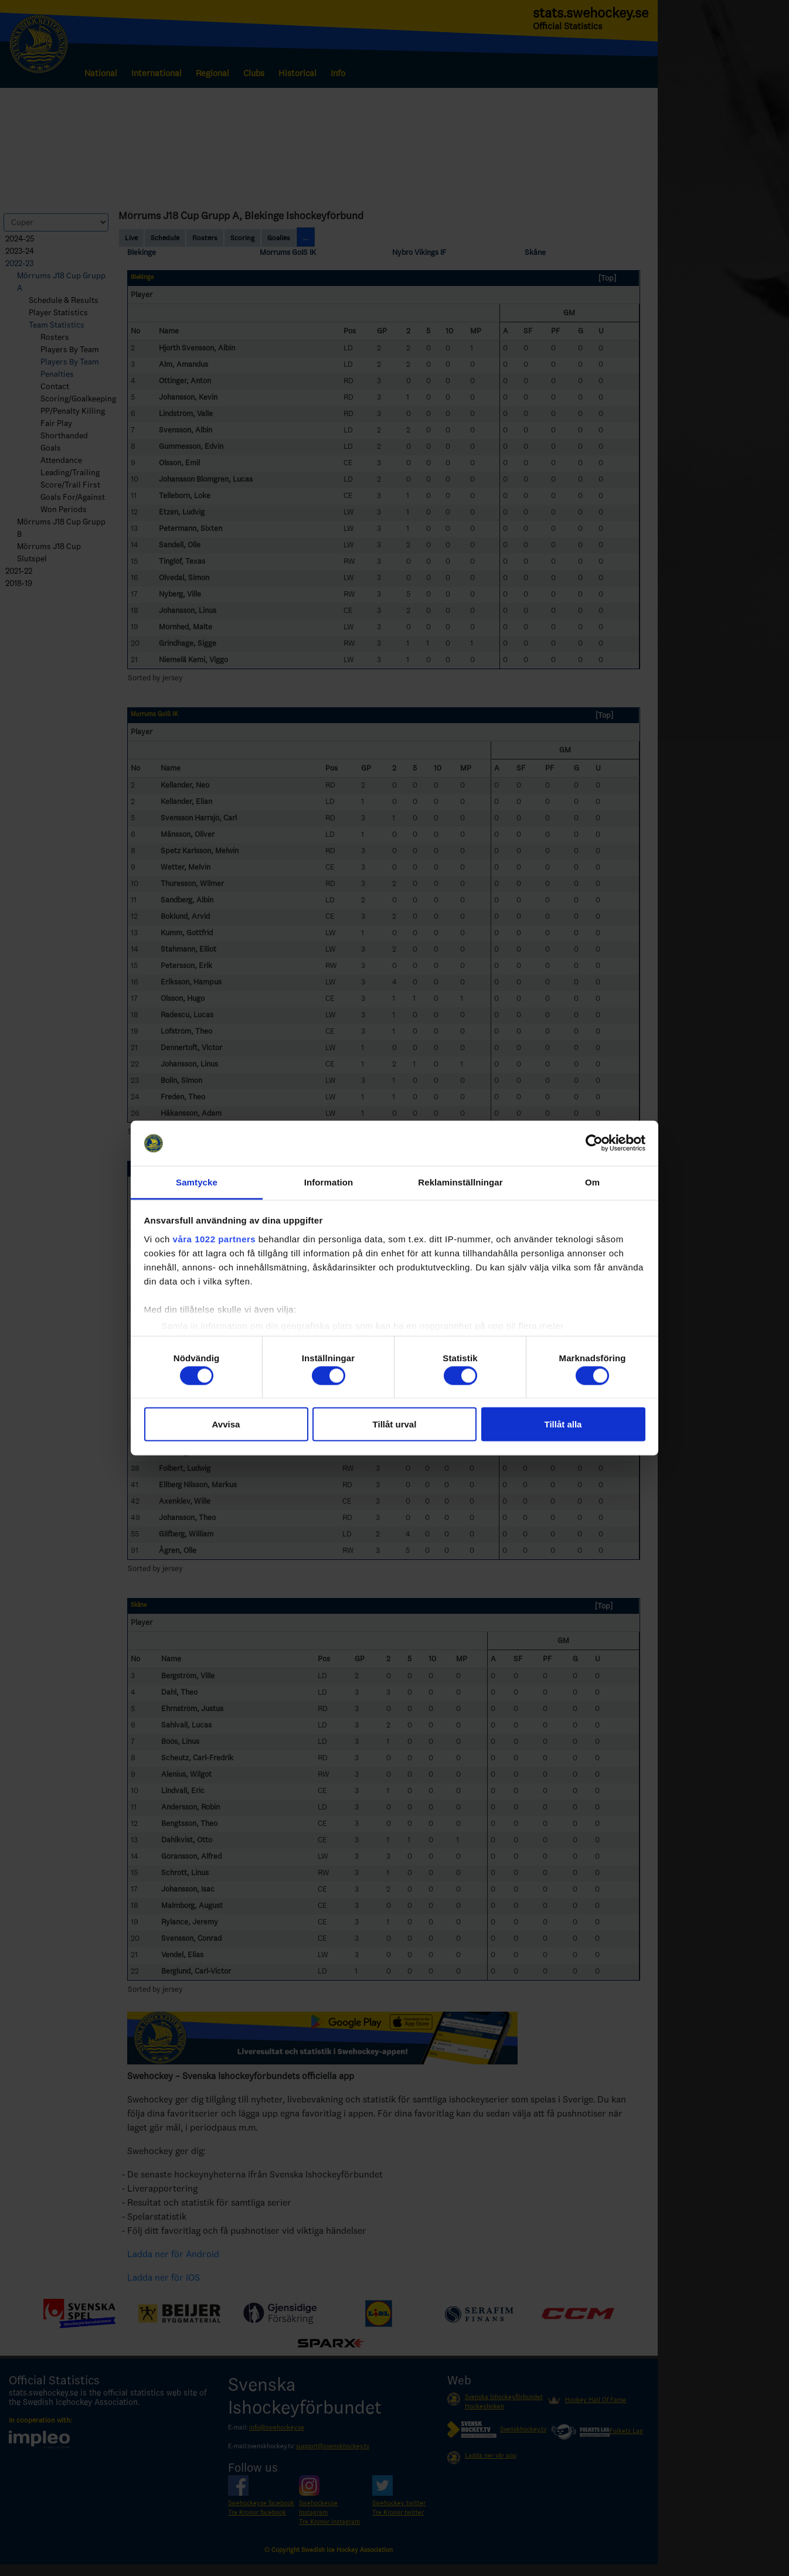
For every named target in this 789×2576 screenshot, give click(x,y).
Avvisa (226, 1424)
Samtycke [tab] (196, 1182)
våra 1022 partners (214, 1238)
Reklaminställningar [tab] (460, 1182)
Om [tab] (592, 1182)
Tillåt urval (395, 1424)
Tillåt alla (563, 1424)
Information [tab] (328, 1182)
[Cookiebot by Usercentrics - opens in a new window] (594, 1143)
